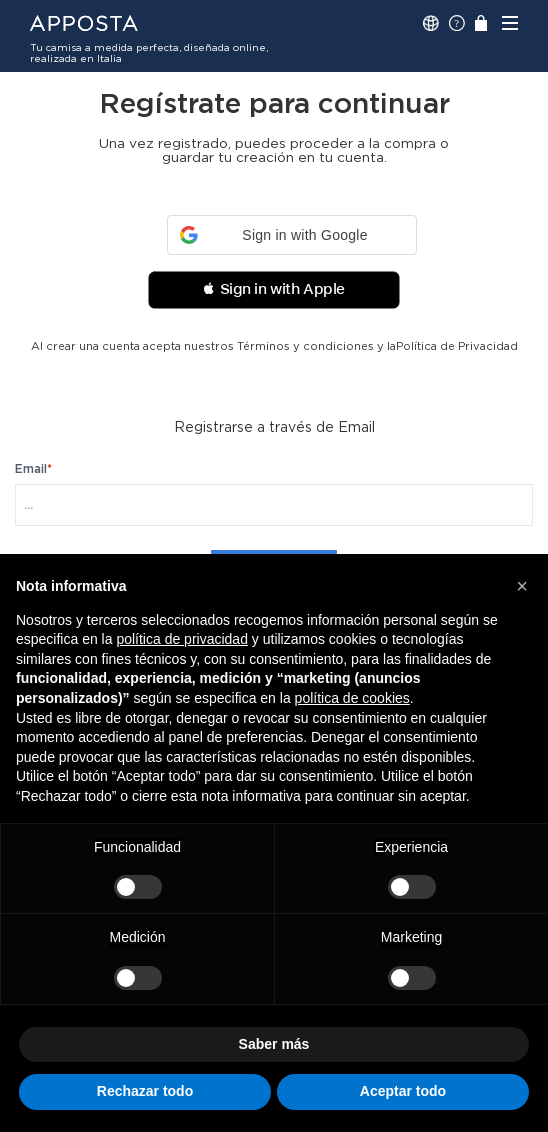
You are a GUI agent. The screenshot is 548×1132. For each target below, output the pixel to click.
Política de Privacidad (457, 346)
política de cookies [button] (352, 698)
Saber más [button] (274, 1044)
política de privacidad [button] (182, 639)
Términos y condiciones (305, 346)
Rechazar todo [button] (145, 1091)
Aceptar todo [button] (403, 1091)
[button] (292, 235)
